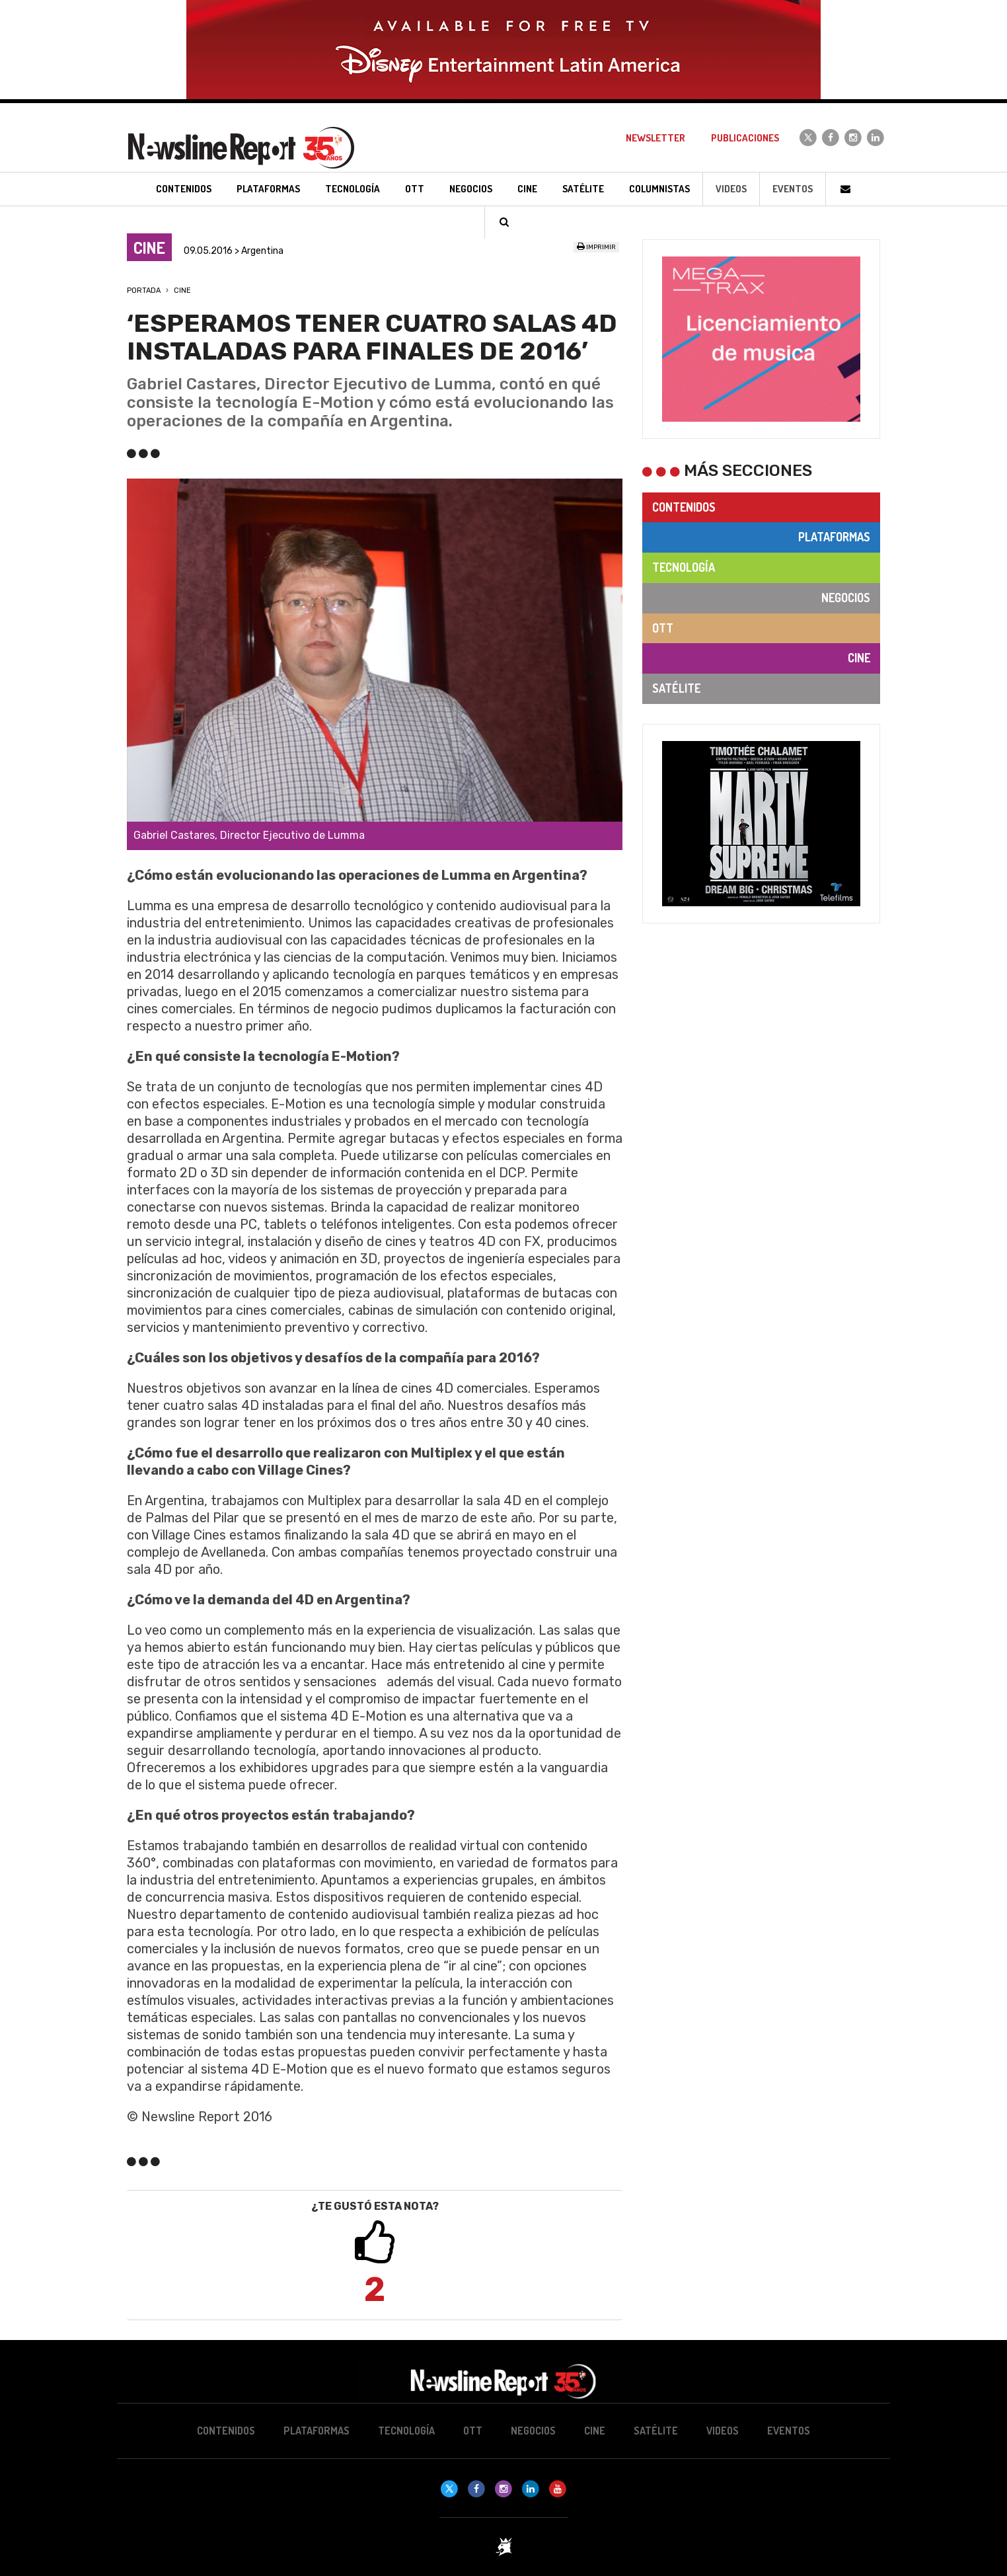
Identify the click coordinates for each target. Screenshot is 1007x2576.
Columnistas (659, 188)
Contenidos (684, 507)
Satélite (676, 688)
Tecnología (683, 567)
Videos (731, 188)
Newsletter (655, 138)
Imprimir (596, 247)
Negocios (845, 597)
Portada (144, 290)
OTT (662, 628)
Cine (182, 290)
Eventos (792, 188)
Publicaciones (745, 138)
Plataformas (834, 536)
